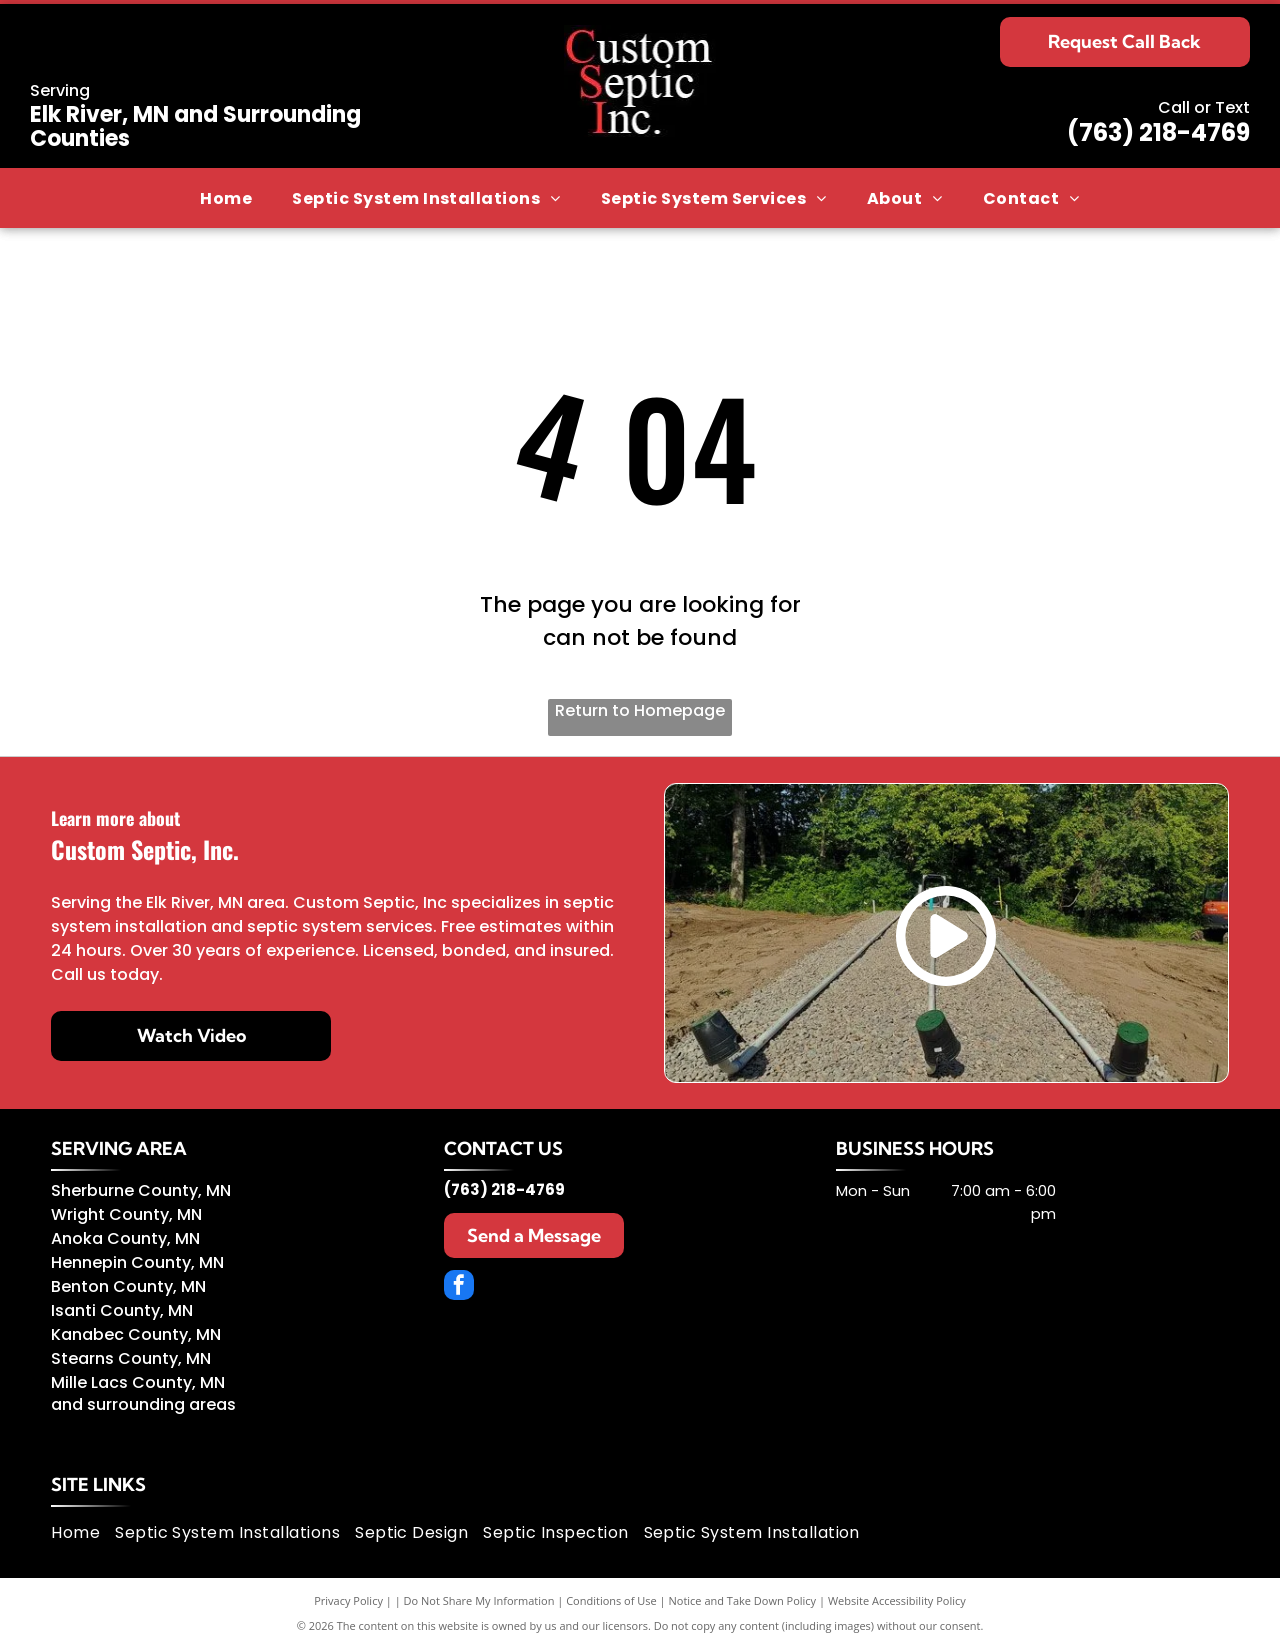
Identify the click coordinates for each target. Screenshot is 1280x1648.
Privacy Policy (348, 1600)
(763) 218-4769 (1158, 132)
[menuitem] (226, 198)
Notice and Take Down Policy (743, 1600)
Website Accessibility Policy (897, 1600)
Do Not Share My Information (479, 1600)
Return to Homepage (640, 710)
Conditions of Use (611, 1600)
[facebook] (459, 1287)
